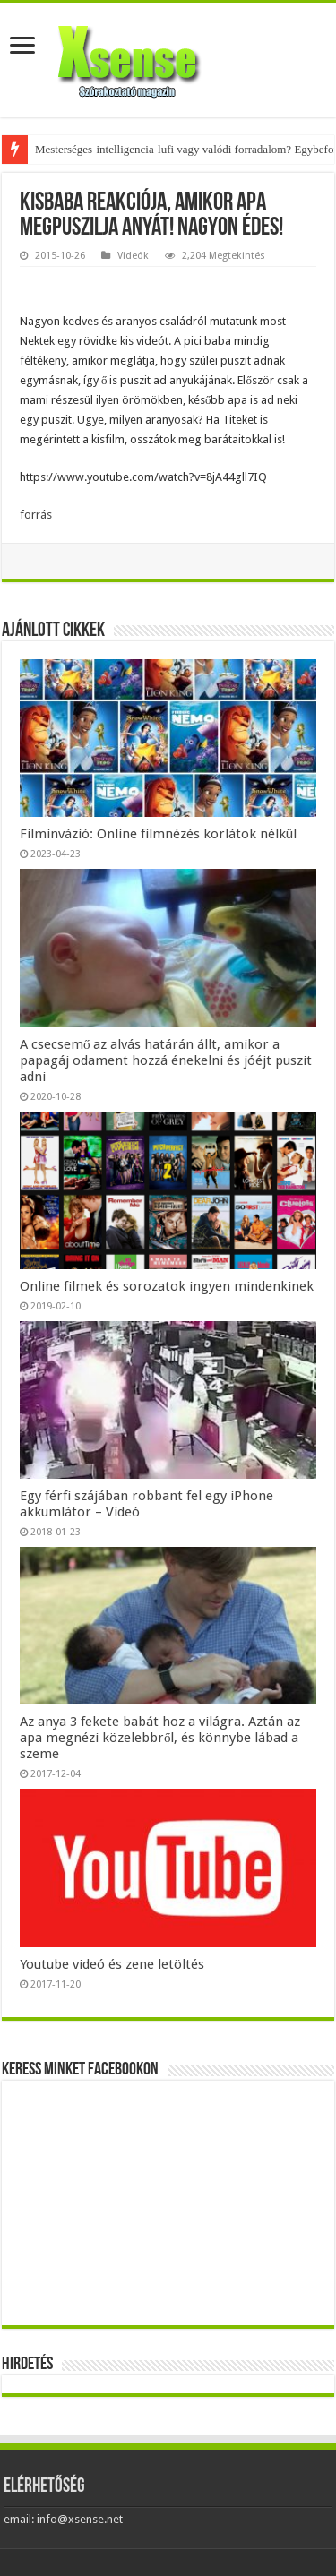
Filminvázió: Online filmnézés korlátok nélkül (158, 834)
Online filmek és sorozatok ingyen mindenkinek (167, 1286)
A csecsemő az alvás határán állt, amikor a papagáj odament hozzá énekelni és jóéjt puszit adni (166, 1060)
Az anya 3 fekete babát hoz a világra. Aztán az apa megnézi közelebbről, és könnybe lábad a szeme (160, 1737)
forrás (36, 514)
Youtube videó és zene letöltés (112, 1964)
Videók (133, 256)
